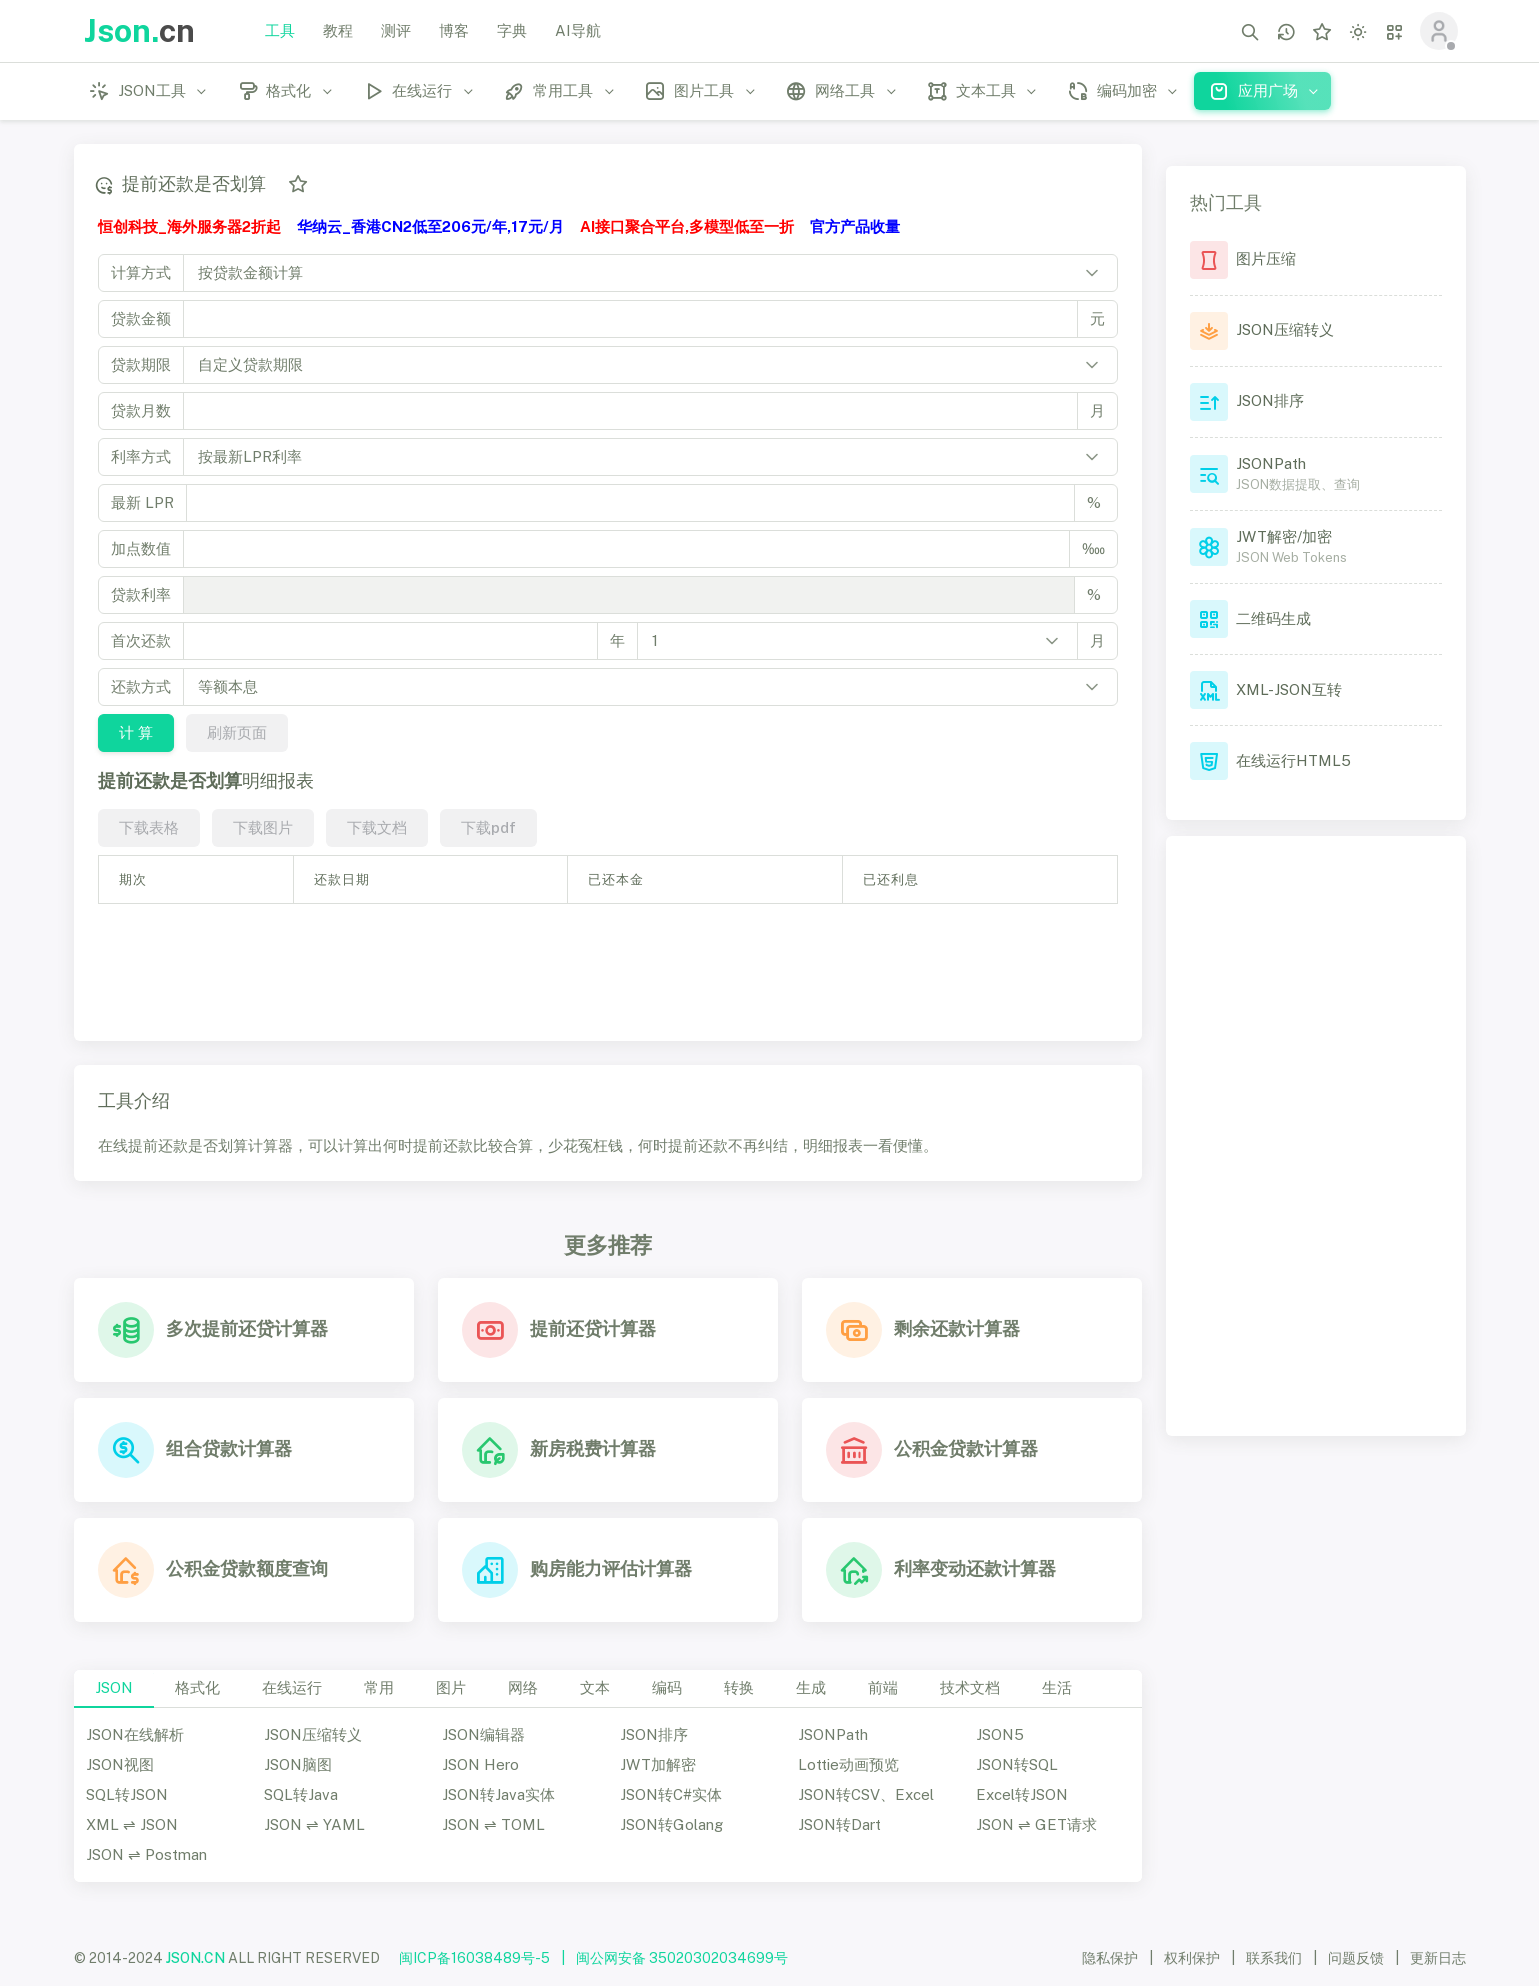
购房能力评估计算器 (611, 1568)
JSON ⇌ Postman (146, 1854)
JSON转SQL (1017, 1764)
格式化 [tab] (197, 1687)
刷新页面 (236, 732)
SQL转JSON (127, 1794)
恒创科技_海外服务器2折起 (189, 226)
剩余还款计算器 (957, 1328)
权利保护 (1192, 1958)
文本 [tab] (595, 1687)
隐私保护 (1110, 1958)
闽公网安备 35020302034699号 (682, 1958)
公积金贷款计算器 (966, 1448)
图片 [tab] (451, 1687)
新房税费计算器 (593, 1448)
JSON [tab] (114, 1687)
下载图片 (262, 827)
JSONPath (833, 1734)
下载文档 (376, 827)
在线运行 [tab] (292, 1687)
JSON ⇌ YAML (314, 1824)
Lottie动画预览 (848, 1764)
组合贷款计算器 (229, 1448)
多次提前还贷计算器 (247, 1328)
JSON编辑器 (483, 1734)
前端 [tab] (883, 1687)
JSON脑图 (298, 1764)
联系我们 (1274, 1958)
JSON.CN (195, 1958)
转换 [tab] (739, 1687)
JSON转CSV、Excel (866, 1794)
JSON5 (1000, 1734)
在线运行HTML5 (1293, 760)
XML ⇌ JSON (132, 1824)
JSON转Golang (671, 1824)
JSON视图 (120, 1764)
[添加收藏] (297, 184)
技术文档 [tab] (970, 1687)
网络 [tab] (523, 1687)
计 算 (135, 732)
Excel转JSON (1022, 1794)
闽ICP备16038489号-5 (474, 1958)
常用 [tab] (379, 1687)
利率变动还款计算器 (975, 1568)
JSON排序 (654, 1734)
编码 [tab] (667, 1687)
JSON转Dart (839, 1824)
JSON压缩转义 (313, 1734)
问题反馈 (1356, 1958)
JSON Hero (480, 1764)
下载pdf (487, 827)
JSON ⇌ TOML (493, 1824)
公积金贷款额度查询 (247, 1568)
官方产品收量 (855, 226)
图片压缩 (1266, 258)
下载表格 (148, 827)
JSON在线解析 (135, 1734)
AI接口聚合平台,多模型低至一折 (687, 226)
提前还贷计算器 (593, 1328)
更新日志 (1438, 1958)
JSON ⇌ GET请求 (1036, 1824)
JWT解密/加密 (1284, 536)
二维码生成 (1273, 618)
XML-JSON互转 (1289, 689)
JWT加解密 (658, 1764)
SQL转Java (301, 1794)
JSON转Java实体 (498, 1794)
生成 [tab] (811, 1687)
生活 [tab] (1057, 1687)
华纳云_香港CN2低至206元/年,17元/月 (430, 226)
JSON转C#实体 (671, 1794)
